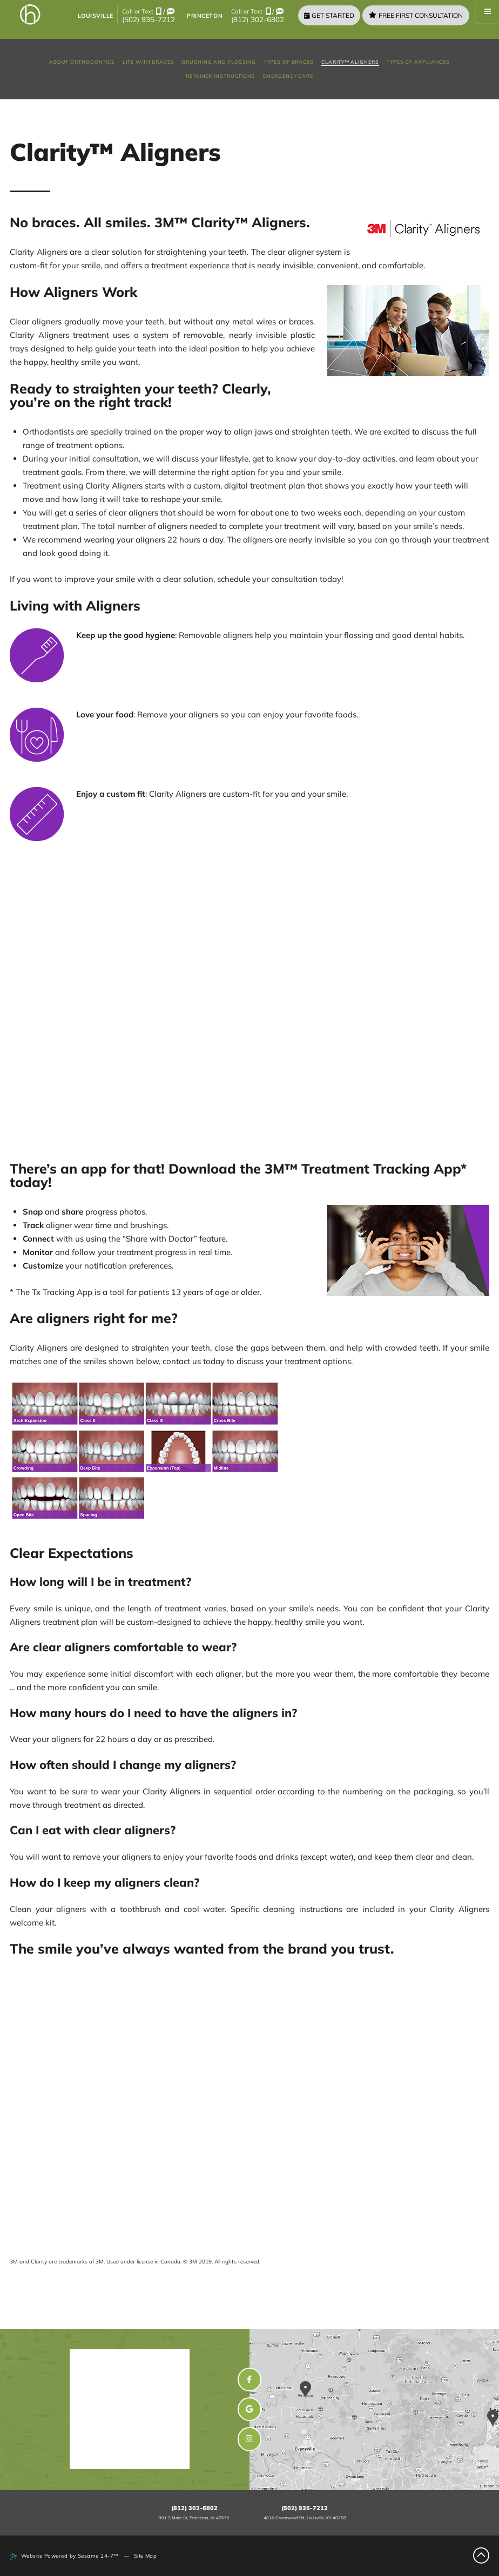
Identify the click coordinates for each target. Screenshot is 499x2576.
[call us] (158, 12)
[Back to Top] (481, 2555)
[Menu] (487, 11)
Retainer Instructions (220, 76)
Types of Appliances (418, 62)
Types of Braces (289, 62)
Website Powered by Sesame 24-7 (64, 2556)
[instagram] (249, 2439)
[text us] (170, 12)
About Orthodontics (82, 62)
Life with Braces (148, 62)
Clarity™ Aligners (350, 62)
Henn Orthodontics (142, 2359)
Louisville (95, 15)
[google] (249, 2409)
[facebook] (249, 2379)
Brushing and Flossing (219, 62)
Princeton (204, 15)
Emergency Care (288, 76)
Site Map (145, 2555)
